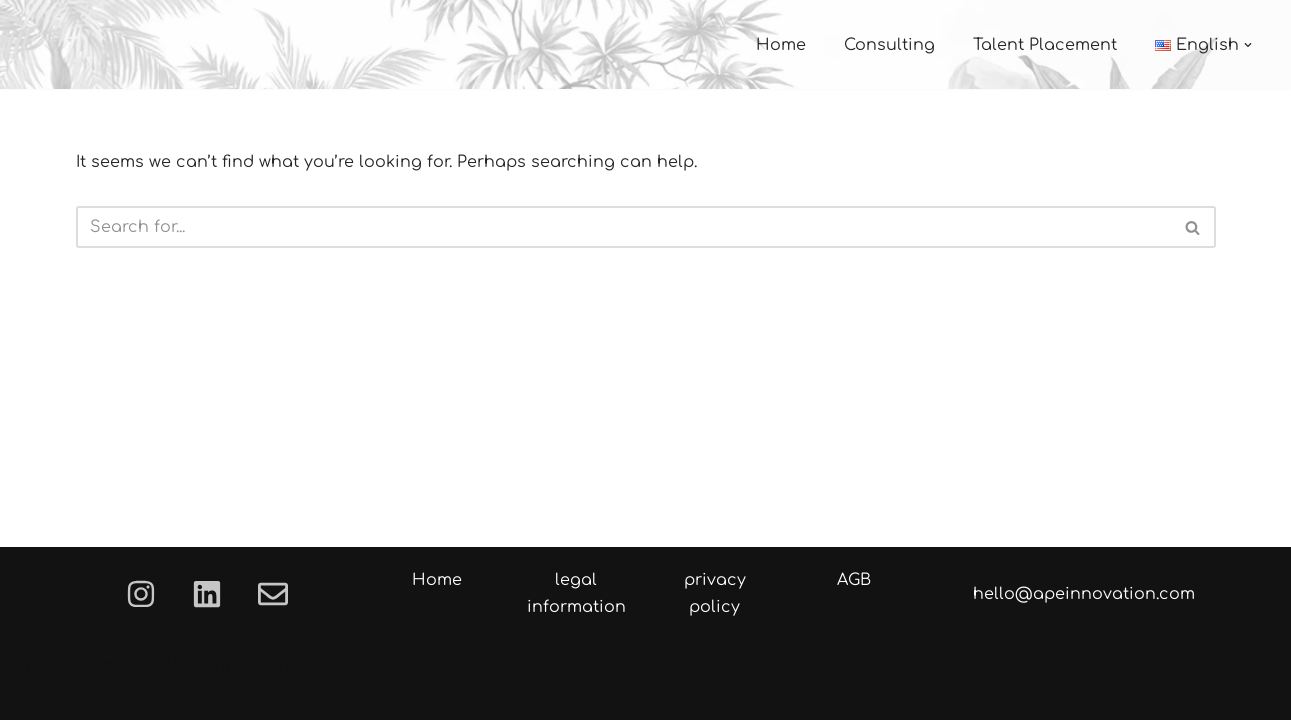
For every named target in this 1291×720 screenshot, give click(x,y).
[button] (1248, 45)
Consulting (889, 45)
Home (781, 45)
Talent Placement (1045, 45)
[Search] (623, 227)
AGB (854, 580)
